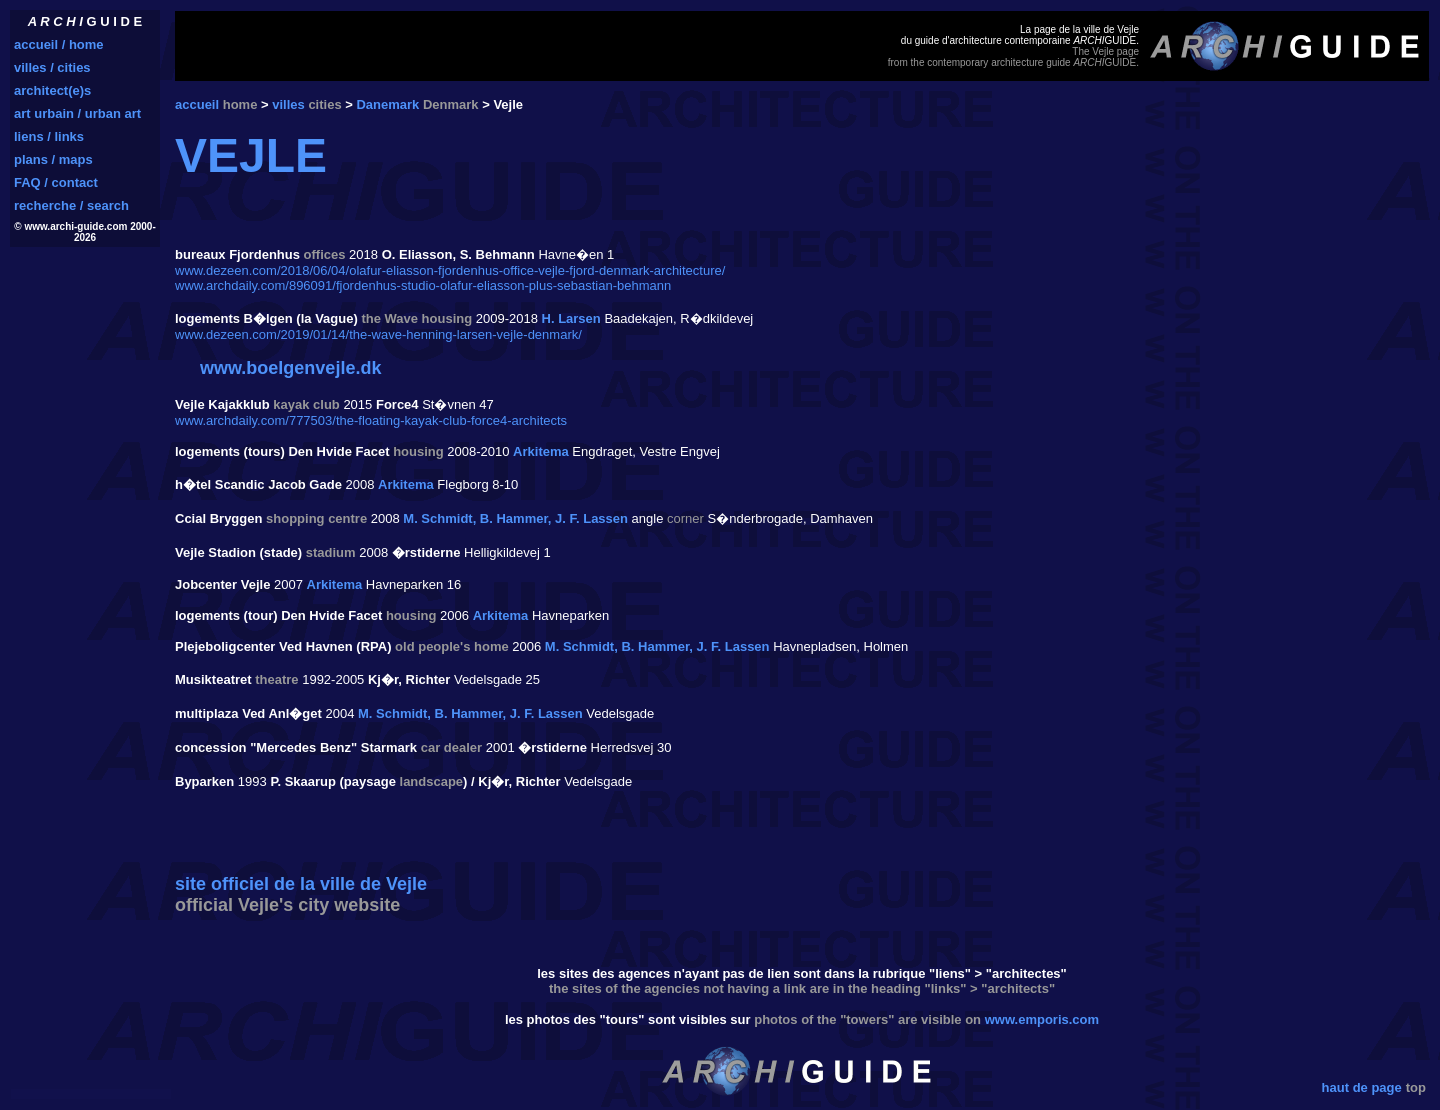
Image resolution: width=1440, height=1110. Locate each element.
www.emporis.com (1042, 1019)
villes (288, 104)
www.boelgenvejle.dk (290, 368)
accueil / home (59, 44)
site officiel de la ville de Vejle (301, 884)
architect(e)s (52, 90)
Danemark (387, 104)
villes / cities (52, 67)
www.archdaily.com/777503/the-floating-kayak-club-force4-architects (371, 420)
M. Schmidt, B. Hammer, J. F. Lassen (515, 518)
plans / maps (53, 159)
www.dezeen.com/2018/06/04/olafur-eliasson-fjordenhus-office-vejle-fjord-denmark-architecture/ (450, 270)
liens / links (49, 136)
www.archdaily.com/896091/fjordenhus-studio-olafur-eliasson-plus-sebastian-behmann (423, 285)
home (240, 104)
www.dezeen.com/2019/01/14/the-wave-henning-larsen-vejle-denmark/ (378, 334)
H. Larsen (571, 318)
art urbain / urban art (77, 113)
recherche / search (71, 205)
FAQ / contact (56, 182)
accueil (197, 104)
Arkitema (541, 451)
